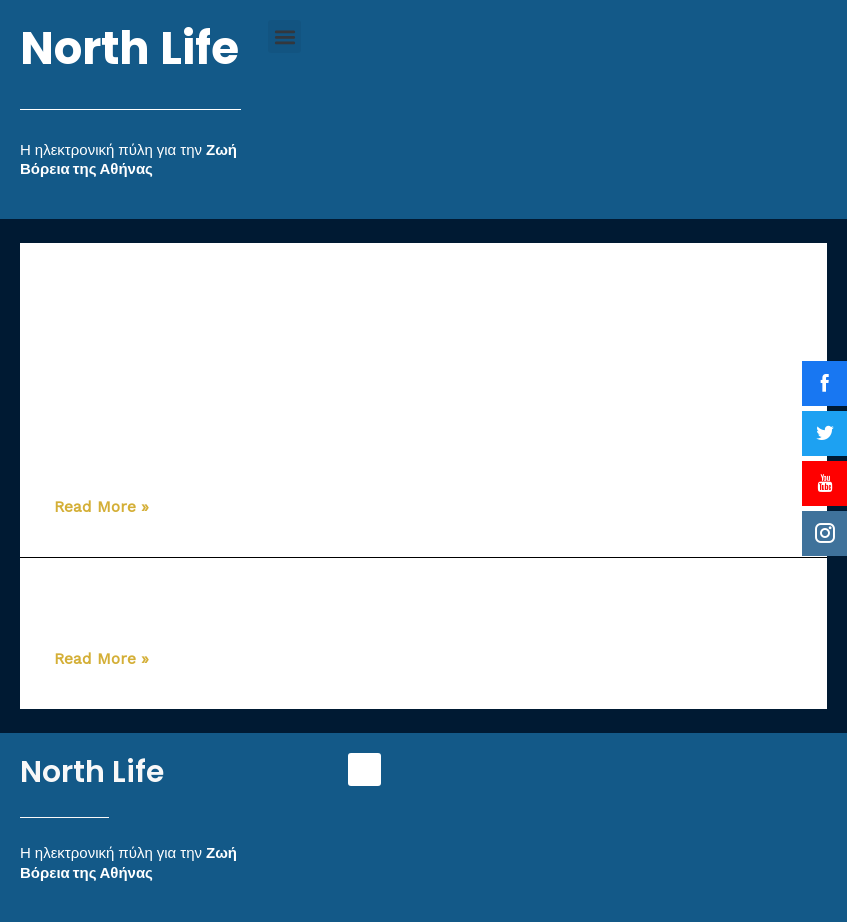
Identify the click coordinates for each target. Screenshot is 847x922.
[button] (284, 36)
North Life (129, 48)
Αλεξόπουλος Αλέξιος (187, 601)
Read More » (101, 506)
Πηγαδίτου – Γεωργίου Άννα (227, 449)
